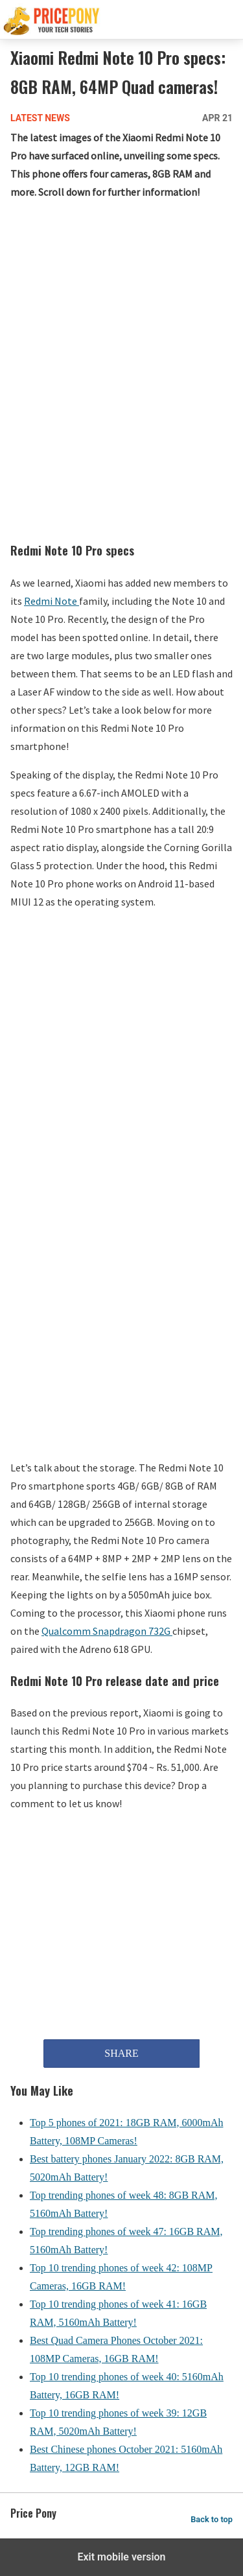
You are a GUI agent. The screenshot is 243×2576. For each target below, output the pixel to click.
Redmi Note (51, 600)
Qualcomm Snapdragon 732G (106, 1630)
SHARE (121, 2053)
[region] (121, 308)
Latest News (40, 118)
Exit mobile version (121, 2557)
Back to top (212, 2519)
